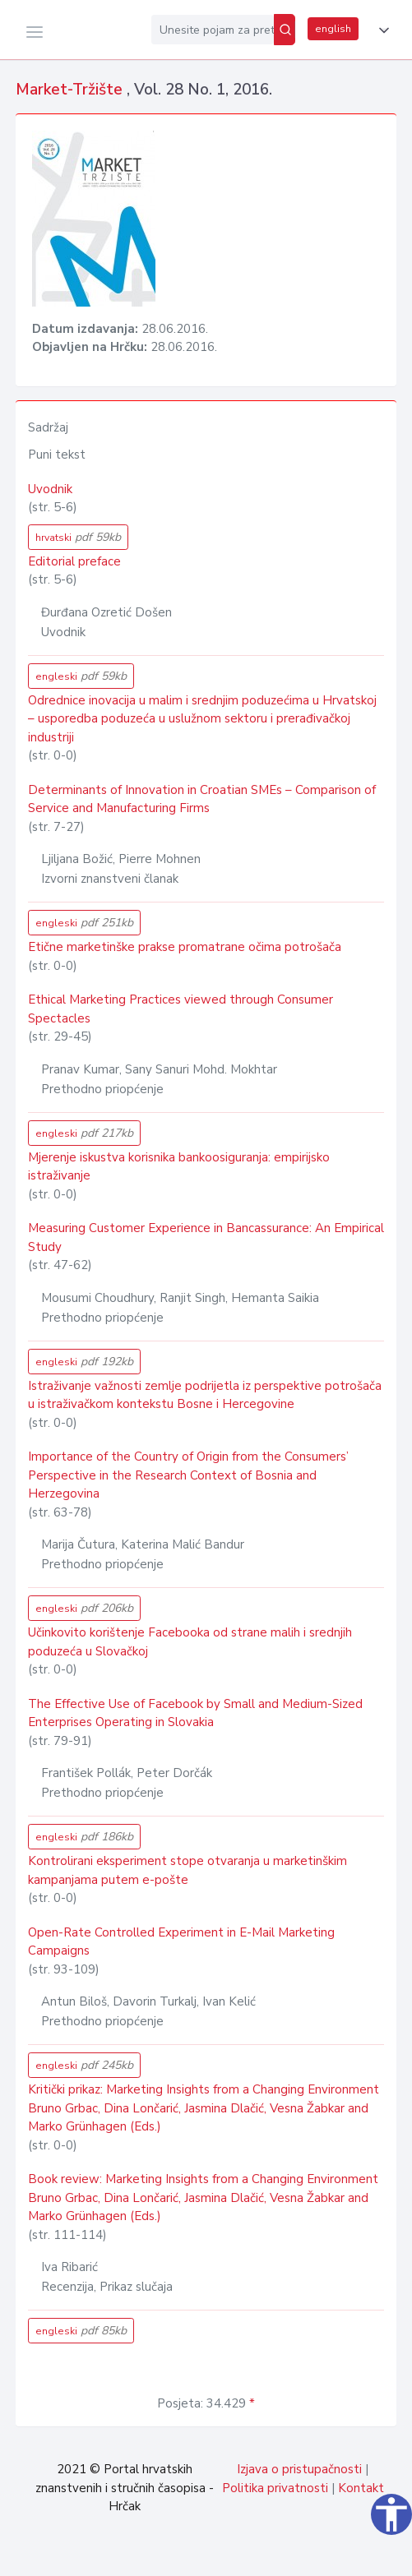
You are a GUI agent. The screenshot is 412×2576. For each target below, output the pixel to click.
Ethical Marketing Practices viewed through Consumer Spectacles (180, 1009)
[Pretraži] (284, 29)
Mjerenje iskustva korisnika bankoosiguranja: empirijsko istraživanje (179, 1166)
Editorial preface (74, 561)
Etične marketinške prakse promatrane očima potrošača (184, 947)
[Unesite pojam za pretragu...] (212, 29)
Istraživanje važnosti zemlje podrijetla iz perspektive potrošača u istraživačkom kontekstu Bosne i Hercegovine (205, 1395)
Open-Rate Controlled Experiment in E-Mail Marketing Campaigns (181, 1942)
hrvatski (78, 537)
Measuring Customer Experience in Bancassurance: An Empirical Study (206, 1237)
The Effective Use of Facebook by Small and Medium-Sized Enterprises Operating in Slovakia (195, 1713)
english (333, 28)
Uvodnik (50, 489)
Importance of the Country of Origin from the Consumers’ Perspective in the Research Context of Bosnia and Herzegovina (188, 1475)
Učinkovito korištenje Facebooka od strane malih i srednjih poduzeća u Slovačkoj (190, 1642)
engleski (81, 676)
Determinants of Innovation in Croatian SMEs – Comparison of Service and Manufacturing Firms (202, 799)
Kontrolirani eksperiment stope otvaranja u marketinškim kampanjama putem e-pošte (187, 1870)
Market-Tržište (71, 89)
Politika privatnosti (275, 2488)
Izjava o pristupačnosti (299, 2469)
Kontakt (361, 2488)
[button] (380, 30)
